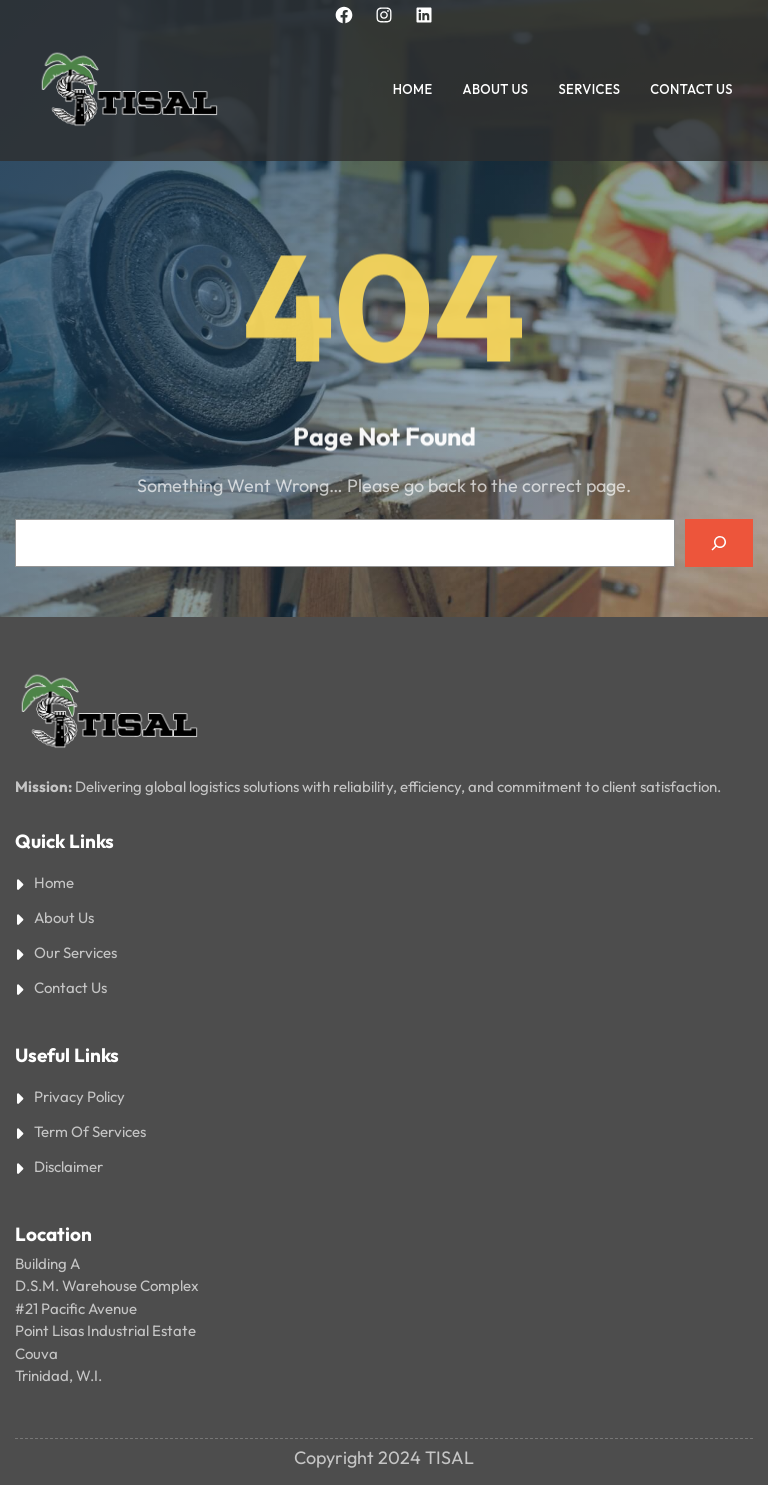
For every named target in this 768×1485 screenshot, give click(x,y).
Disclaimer (68, 1166)
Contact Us (70, 987)
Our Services (75, 952)
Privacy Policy (79, 1096)
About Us (64, 917)
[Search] (719, 543)
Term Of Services (90, 1131)
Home (54, 882)
